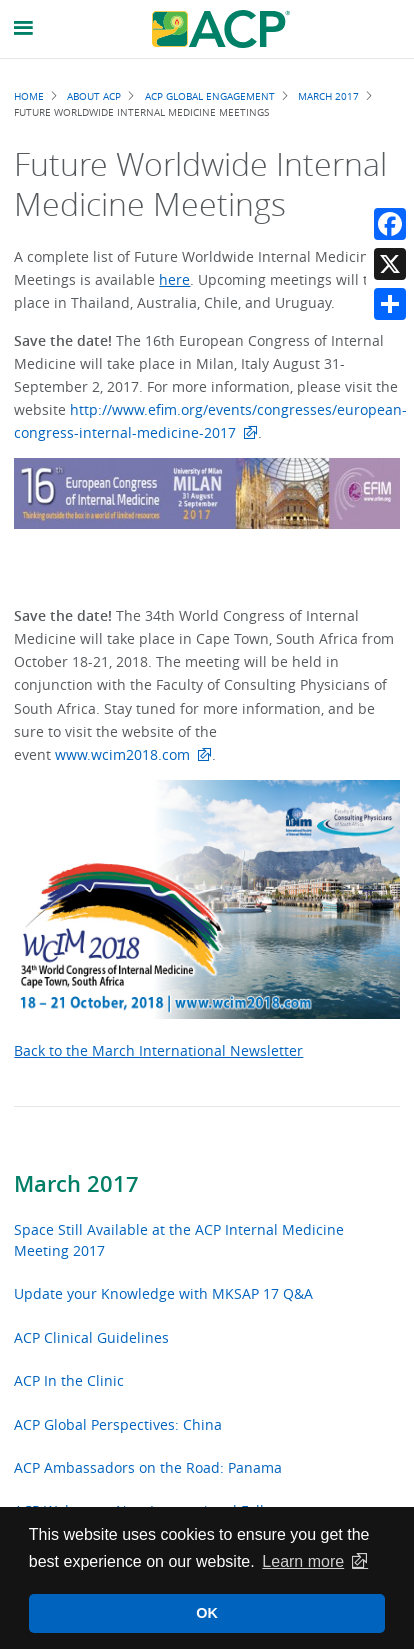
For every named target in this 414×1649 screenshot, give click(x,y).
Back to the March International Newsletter (158, 1050)
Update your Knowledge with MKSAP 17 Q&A (163, 1293)
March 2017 (76, 1184)
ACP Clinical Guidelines (91, 1337)
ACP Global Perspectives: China (118, 1424)
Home (29, 96)
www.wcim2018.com (122, 754)
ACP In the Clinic (69, 1380)
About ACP (94, 96)
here (174, 279)
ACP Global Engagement (210, 96)
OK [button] (207, 1613)
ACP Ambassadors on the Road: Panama (148, 1467)
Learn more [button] (303, 1561)
